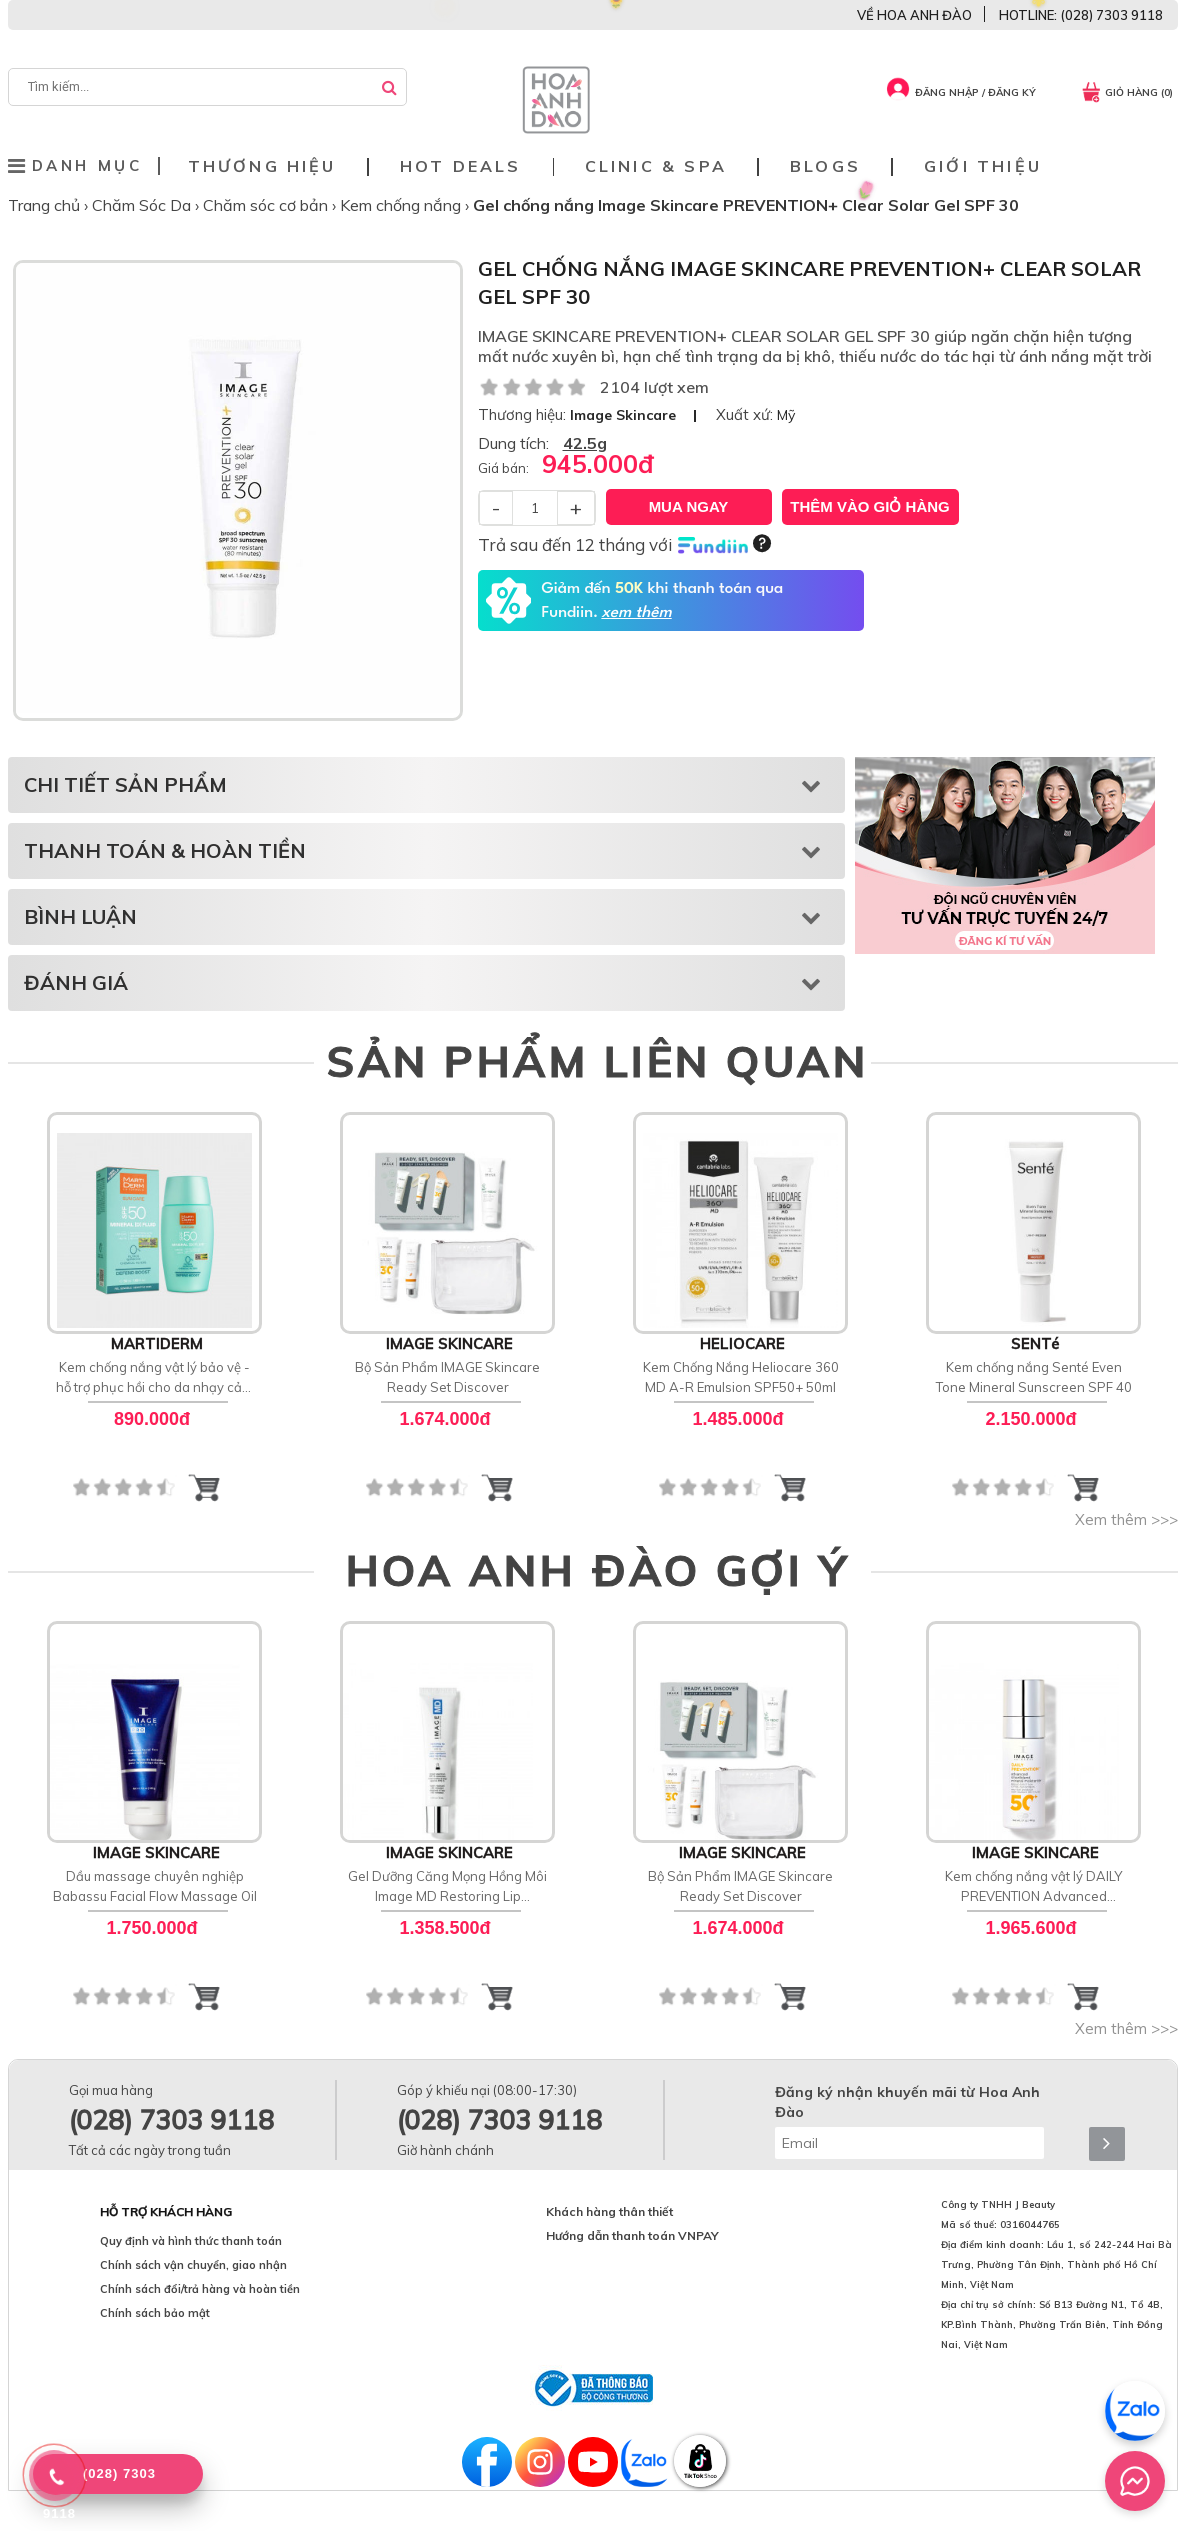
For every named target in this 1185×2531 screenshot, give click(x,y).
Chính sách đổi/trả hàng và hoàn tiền (200, 2289)
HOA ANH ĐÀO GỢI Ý (598, 1570)
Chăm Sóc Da (143, 205)
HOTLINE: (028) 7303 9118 (1081, 15)
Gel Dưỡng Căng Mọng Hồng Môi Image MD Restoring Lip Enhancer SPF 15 (447, 1887)
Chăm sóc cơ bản (267, 205)
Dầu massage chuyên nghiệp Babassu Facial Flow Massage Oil (154, 1886)
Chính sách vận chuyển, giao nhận (193, 2265)
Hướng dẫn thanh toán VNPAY (632, 2235)
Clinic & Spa (656, 166)
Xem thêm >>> (1126, 1519)
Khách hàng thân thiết (609, 2211)
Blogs (825, 166)
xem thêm (636, 613)
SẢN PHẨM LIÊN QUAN (597, 1061)
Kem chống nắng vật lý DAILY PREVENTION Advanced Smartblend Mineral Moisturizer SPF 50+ (1033, 1887)
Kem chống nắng (402, 205)
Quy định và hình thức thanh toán (191, 2241)
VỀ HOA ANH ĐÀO (914, 15)
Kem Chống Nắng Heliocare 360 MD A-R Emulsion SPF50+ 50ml (740, 1377)
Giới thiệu (983, 166)
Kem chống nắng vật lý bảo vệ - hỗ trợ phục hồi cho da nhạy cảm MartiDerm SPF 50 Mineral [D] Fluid (154, 1378)
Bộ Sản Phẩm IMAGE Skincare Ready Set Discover (447, 1377)
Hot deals (461, 166)
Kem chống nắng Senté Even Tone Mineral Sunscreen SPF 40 (1033, 1377)
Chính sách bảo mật (155, 2313)
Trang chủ (46, 205)
